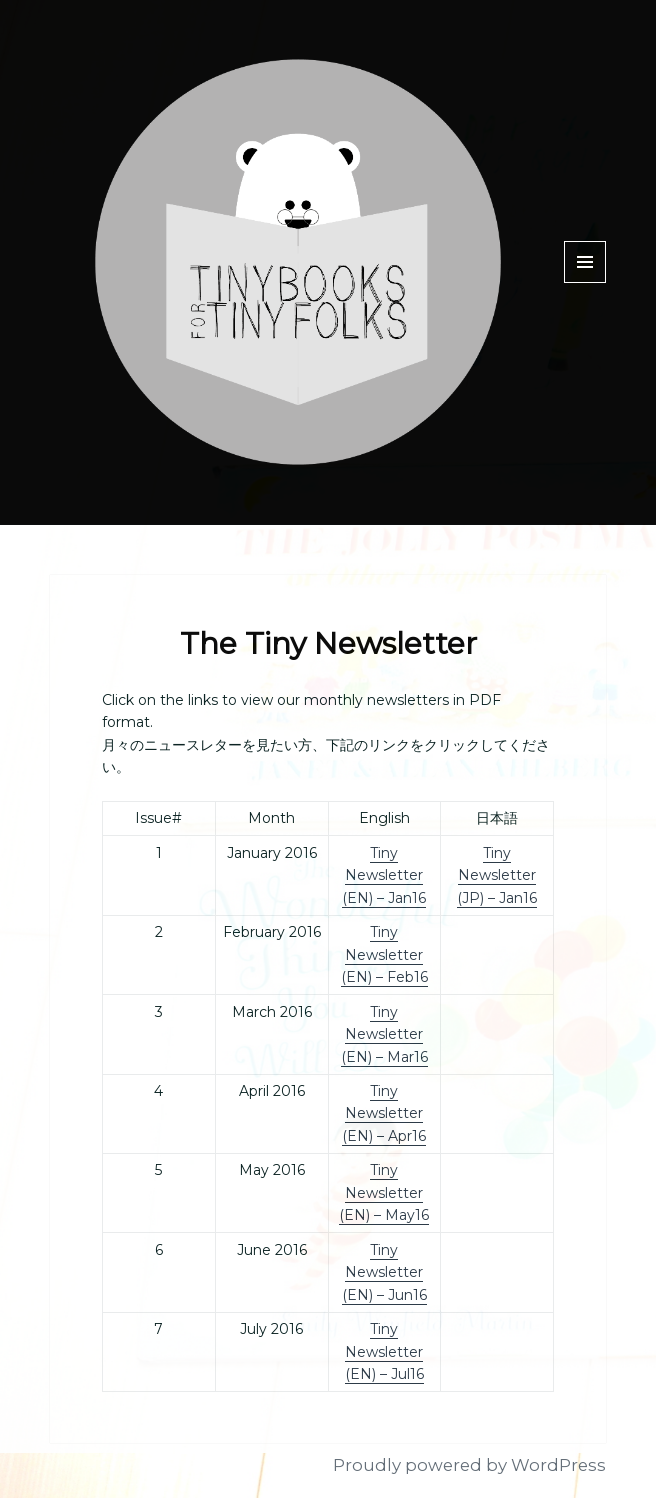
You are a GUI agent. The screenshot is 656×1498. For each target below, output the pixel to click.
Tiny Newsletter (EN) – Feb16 (384, 954)
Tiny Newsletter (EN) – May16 (384, 1192)
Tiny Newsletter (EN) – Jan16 (384, 875)
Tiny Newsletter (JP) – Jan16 (497, 875)
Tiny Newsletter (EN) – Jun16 (384, 1272)
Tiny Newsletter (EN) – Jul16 (384, 1351)
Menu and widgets (585, 282)
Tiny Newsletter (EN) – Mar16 (384, 1034)
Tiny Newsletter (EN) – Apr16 (384, 1113)
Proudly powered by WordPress (469, 1465)
